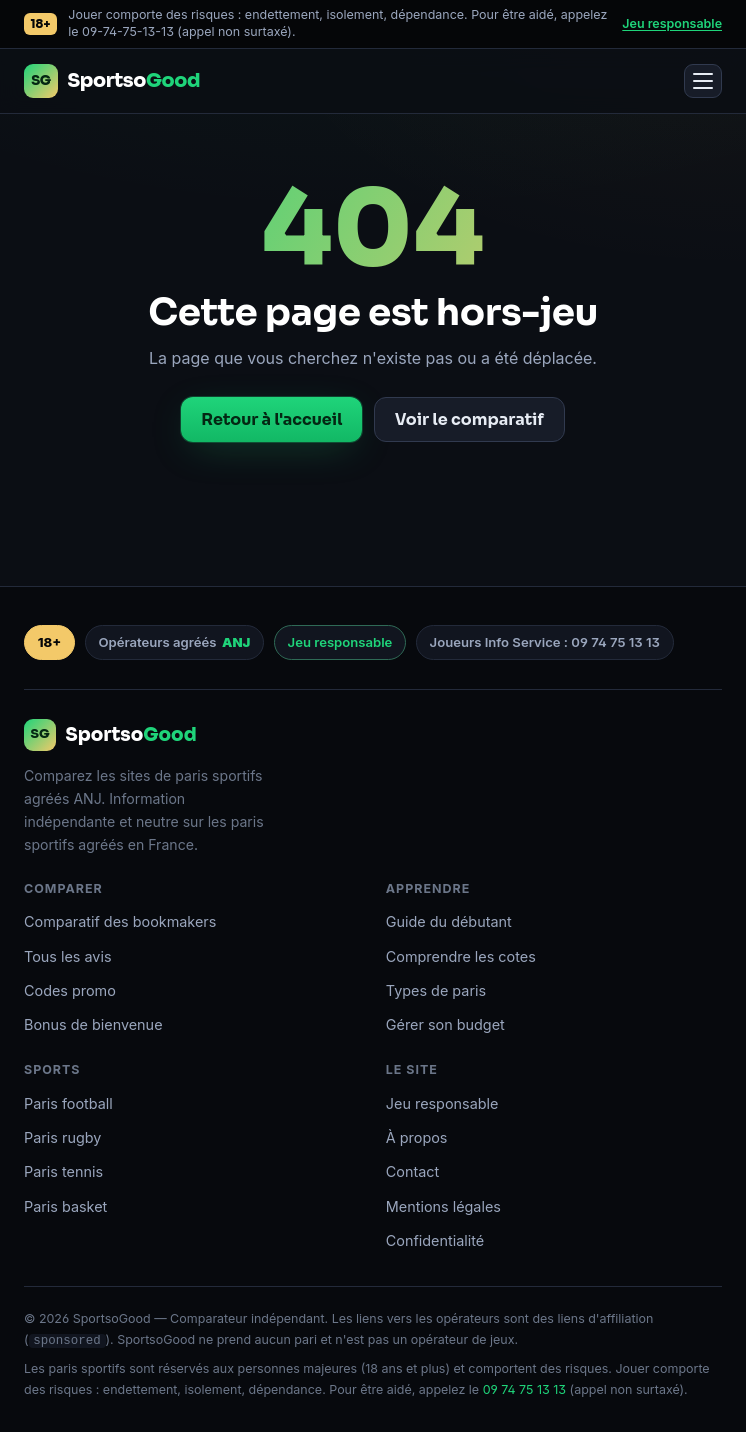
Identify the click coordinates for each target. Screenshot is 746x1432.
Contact (412, 1171)
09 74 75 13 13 (524, 1389)
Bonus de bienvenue (93, 1024)
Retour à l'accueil (271, 419)
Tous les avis (68, 956)
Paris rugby (62, 1137)
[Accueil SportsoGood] (112, 81)
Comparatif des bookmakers (120, 921)
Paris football (68, 1103)
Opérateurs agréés (174, 643)
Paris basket (65, 1206)
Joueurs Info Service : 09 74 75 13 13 (545, 642)
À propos (417, 1137)
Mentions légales (443, 1206)
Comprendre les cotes (461, 956)
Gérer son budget (445, 1024)
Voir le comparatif (469, 419)
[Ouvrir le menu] (703, 81)
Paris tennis (63, 1171)
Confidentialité (435, 1240)
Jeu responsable (672, 23)
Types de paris (436, 990)
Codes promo (70, 990)
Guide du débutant (449, 921)
